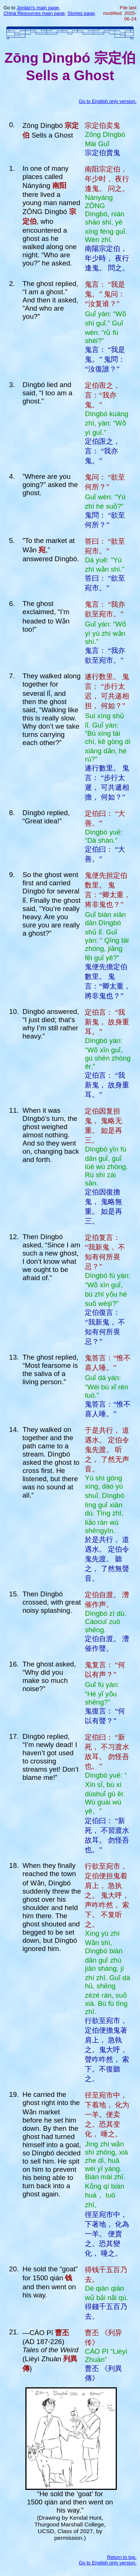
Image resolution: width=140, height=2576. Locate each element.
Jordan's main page (38, 7)
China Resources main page (34, 13)
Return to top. (122, 2557)
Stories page (81, 13)
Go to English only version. (108, 101)
